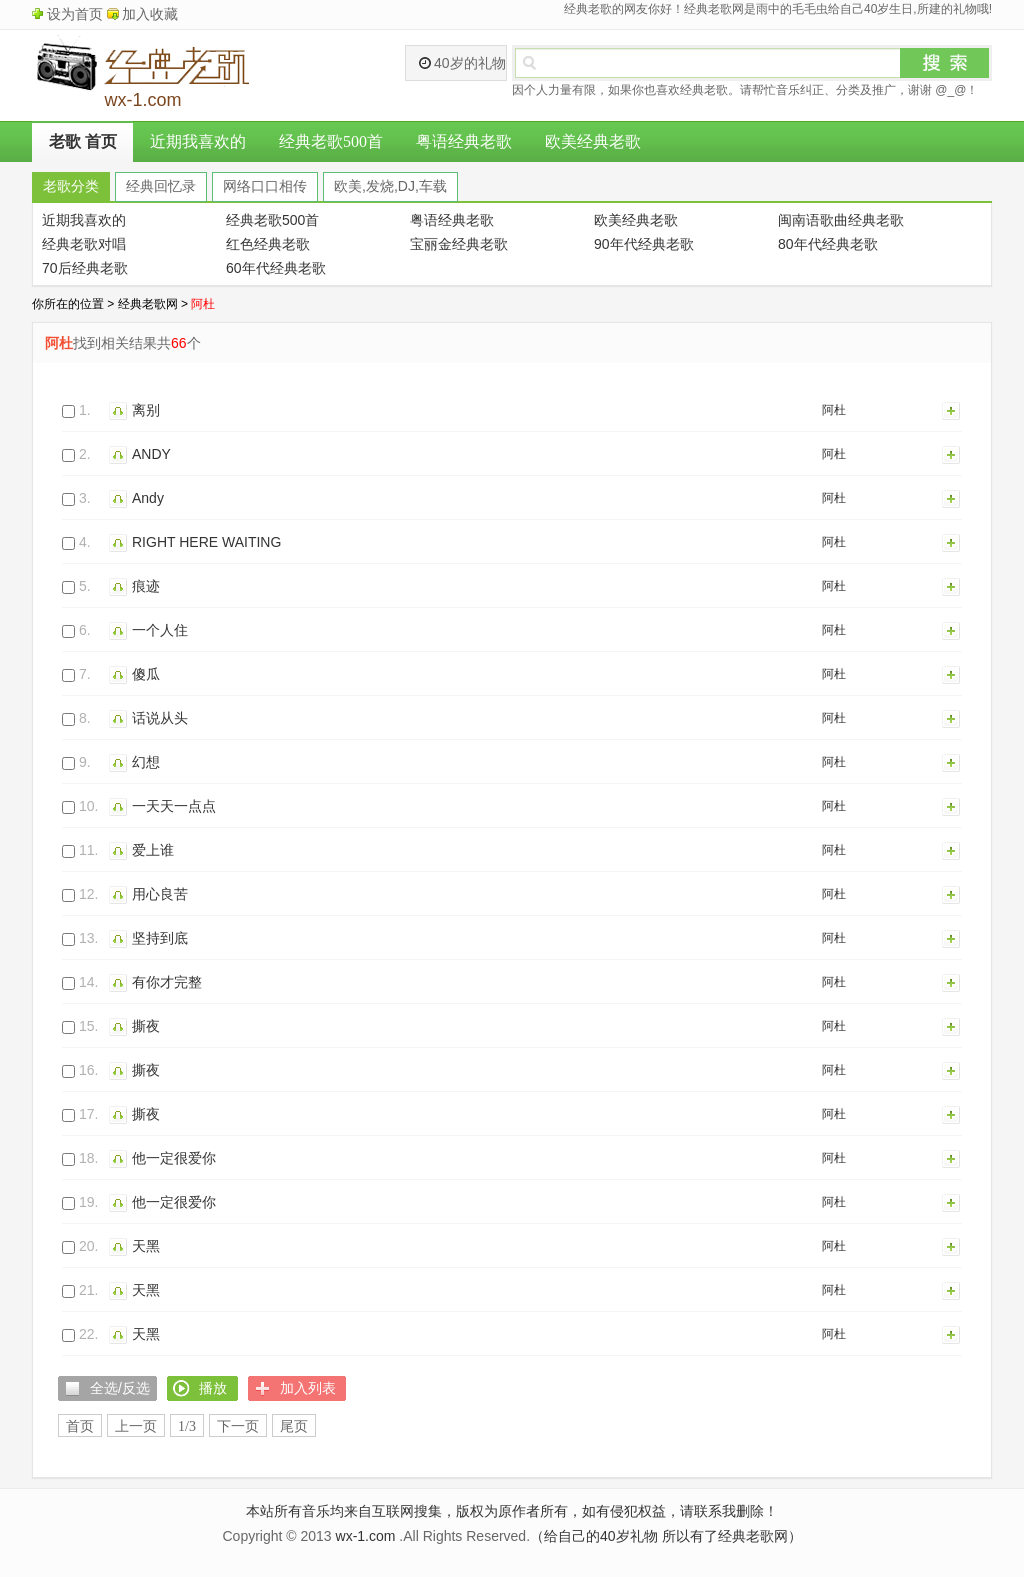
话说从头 (160, 718)
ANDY (151, 454)
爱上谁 (153, 850)
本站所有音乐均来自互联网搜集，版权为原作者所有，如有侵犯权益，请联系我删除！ (512, 1511)
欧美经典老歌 (593, 141)
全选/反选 (120, 1388)
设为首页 (75, 14)
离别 (146, 410)
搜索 (945, 63)
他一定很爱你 (174, 1158)
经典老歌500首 (331, 141)
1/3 (187, 1426)
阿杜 (834, 410)
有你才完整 (167, 982)
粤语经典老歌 (464, 141)
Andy (148, 498)
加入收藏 (150, 14)
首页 (80, 1426)
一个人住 (160, 630)
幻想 (146, 762)
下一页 (238, 1426)
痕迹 (146, 586)
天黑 (146, 1246)
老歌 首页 (83, 141)
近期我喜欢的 (198, 141)
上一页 (136, 1426)
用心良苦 (160, 894)
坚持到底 (160, 938)
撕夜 (146, 1026)
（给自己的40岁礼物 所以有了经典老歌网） (665, 1536)
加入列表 (952, 410)
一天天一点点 (174, 806)
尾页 (294, 1426)
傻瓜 (146, 674)
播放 (120, 410)
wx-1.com (366, 1536)
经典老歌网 (148, 304)
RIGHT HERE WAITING (206, 542)
